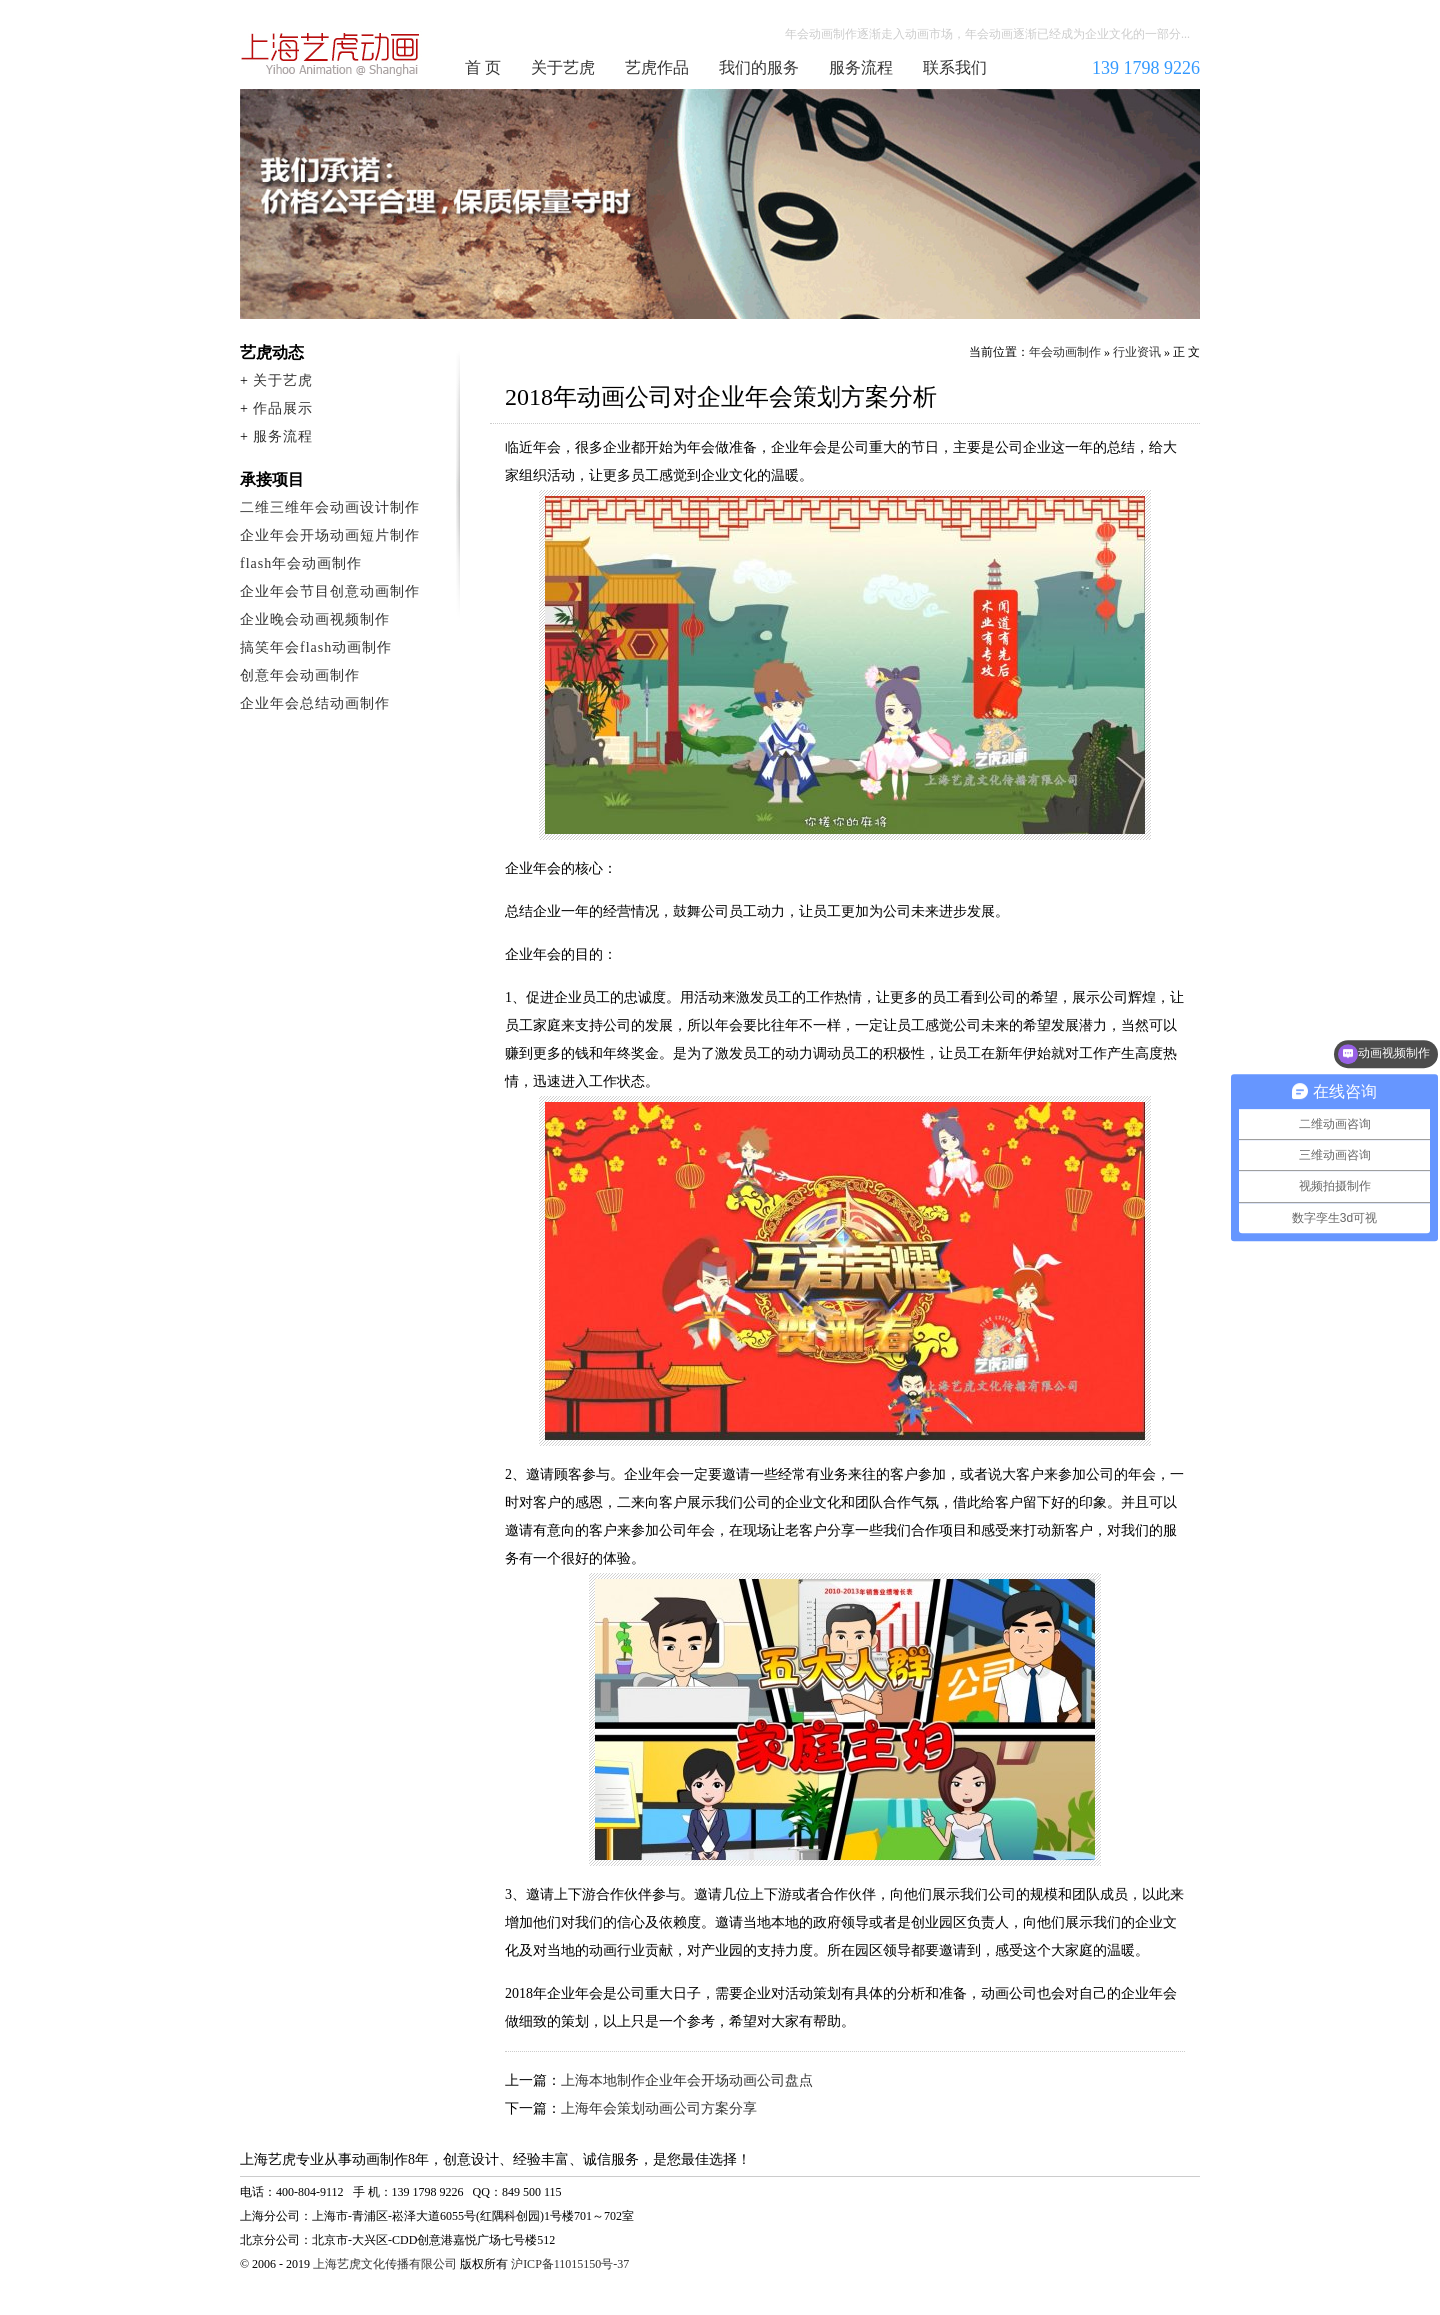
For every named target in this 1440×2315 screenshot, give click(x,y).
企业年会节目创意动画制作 (330, 591)
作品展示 (283, 408)
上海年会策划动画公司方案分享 (659, 2108)
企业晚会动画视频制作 (315, 619)
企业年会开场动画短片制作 (330, 535)
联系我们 (955, 67)
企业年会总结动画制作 (315, 703)
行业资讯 (1137, 352)
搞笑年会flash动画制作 (316, 647)
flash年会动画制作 (301, 563)
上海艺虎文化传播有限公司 (385, 2264)
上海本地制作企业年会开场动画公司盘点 (687, 2080)
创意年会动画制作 (300, 675)
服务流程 (861, 67)
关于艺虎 (563, 67)
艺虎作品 (657, 67)
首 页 (483, 67)
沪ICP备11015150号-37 (570, 2264)
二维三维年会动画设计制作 (330, 507)
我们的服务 (759, 67)
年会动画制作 (331, 54)
